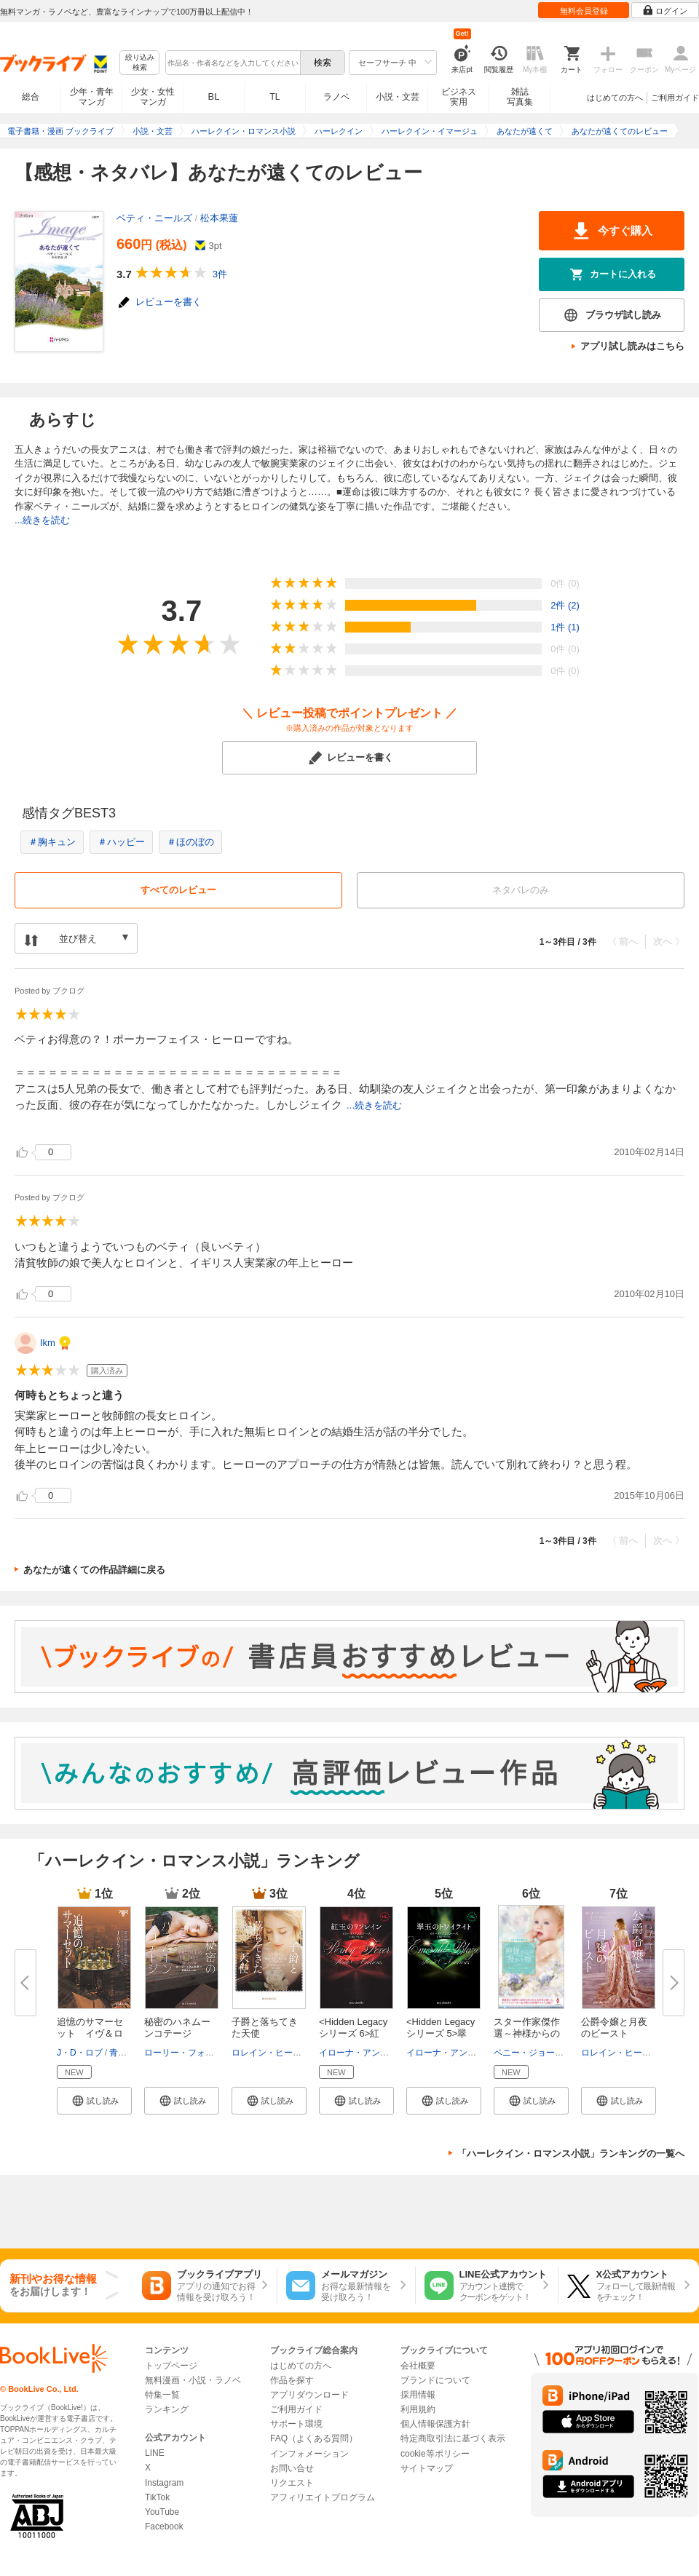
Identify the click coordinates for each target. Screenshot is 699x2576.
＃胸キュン (52, 841)
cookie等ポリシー (435, 2454)
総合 (30, 97)
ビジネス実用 (458, 97)
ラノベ (336, 97)
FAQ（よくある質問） (314, 2438)
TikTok (157, 2497)
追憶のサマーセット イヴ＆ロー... (90, 2033)
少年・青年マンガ (92, 97)
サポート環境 (296, 2424)
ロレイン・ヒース (266, 2053)
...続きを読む (42, 520)
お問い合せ (292, 2468)
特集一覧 (162, 2395)
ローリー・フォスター (188, 2053)
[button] (94, 2101)
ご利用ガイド (675, 97)
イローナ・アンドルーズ (367, 2053)
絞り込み (139, 63)
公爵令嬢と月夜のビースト (614, 2027)
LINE (155, 2453)
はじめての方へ (615, 97)
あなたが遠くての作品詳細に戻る (94, 1569)
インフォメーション (309, 2454)
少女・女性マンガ (153, 97)
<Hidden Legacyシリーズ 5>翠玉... (440, 2033)
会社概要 (417, 2366)
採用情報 (417, 2395)
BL (214, 96)
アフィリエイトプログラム (322, 2497)
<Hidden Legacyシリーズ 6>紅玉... (353, 2033)
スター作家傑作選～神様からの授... (527, 2033)
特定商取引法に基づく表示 (452, 2438)
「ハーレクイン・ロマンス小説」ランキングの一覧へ (570, 2153)
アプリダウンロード (309, 2395)
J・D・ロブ (80, 2053)
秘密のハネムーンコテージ (177, 2027)
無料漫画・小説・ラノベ (193, 2380)
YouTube (162, 2512)
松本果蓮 (219, 218)
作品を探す (292, 2380)
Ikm (47, 1342)
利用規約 (417, 2409)
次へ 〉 (668, 941)
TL (274, 97)
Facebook (164, 2526)
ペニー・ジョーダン (533, 2053)
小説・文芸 (397, 97)
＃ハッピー (121, 841)
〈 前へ (623, 941)
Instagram (164, 2483)
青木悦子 (126, 2053)
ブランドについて (435, 2380)
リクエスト (292, 2483)
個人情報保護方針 (435, 2424)
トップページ (171, 2366)
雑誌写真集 (520, 97)
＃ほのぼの (190, 841)
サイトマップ (426, 2468)
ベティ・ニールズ (154, 218)
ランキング (167, 2409)
